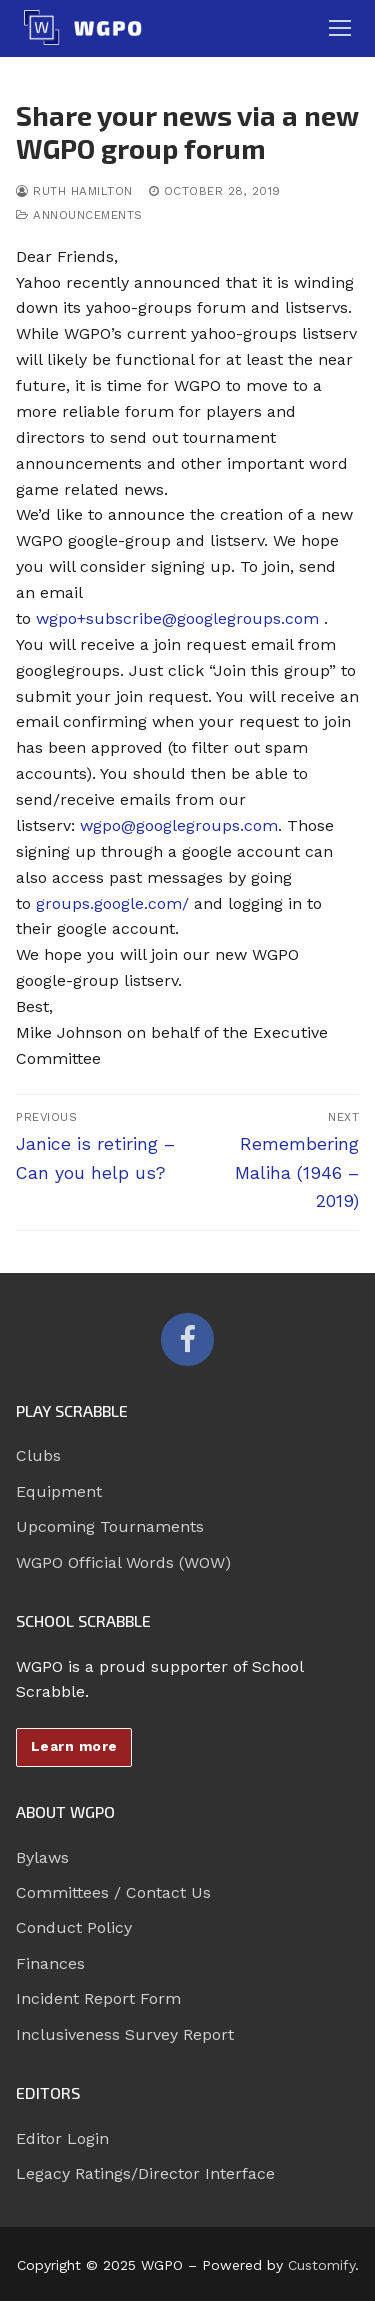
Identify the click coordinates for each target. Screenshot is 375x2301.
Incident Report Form (98, 1998)
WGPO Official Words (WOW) (123, 1562)
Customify (321, 2265)
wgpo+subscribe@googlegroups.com (177, 618)
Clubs (38, 1455)
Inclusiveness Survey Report (125, 2034)
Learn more (74, 1746)
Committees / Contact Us (113, 1892)
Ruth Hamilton (74, 191)
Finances (50, 1963)
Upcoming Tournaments (110, 1526)
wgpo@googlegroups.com (179, 825)
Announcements (79, 215)
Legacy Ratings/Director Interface (145, 2173)
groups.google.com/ (112, 903)
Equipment (59, 1491)
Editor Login (62, 2138)
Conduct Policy (74, 1927)
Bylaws (42, 1857)
